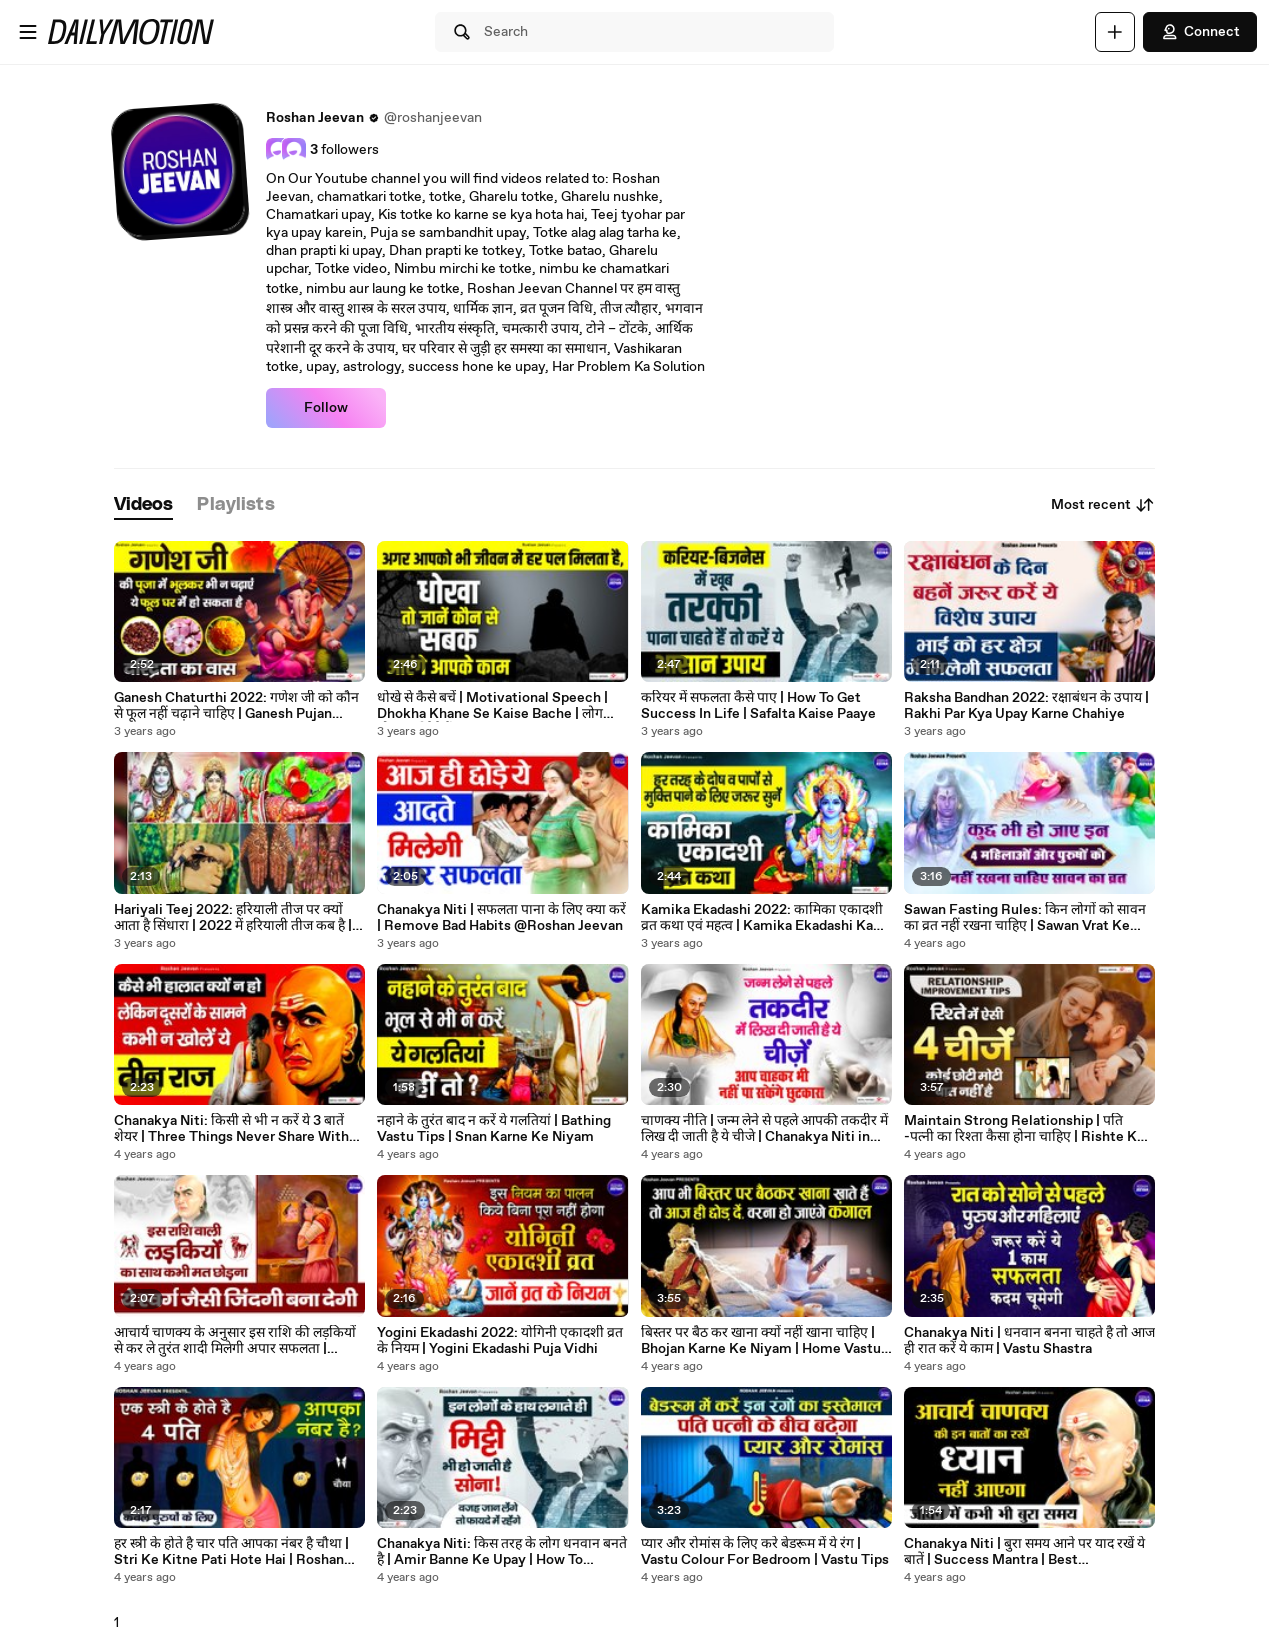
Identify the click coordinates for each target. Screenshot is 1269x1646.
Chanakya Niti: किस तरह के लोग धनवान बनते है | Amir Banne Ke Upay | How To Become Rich (502, 1552)
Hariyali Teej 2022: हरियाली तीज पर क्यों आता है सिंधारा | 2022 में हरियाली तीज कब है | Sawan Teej (233, 918)
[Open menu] (28, 32)
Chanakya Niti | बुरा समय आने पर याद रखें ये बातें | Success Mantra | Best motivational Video (1024, 1552)
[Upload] (1115, 32)
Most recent (1103, 505)
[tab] (144, 505)
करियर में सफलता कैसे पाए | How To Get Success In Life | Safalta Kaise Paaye (758, 706)
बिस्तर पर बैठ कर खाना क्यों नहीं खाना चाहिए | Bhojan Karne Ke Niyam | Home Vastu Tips (761, 1341)
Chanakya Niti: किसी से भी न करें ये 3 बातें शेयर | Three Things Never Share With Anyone (231, 1129)
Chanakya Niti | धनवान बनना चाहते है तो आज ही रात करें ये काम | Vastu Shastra (1029, 1341)
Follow (326, 408)
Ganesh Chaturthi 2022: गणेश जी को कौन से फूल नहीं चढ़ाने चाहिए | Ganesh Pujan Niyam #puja (236, 706)
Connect (1200, 32)
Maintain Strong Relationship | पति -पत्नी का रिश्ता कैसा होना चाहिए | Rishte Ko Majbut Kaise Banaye (1024, 1129)
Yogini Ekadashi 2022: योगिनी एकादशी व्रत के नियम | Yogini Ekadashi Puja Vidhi (500, 1341)
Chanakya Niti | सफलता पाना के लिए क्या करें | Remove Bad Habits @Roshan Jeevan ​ (501, 918)
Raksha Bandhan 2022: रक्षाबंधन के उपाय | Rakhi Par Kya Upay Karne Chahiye (1026, 706)
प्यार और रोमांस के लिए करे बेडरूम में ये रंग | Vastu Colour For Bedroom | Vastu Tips (765, 1552)
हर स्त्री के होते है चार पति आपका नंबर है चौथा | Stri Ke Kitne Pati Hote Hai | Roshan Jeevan (231, 1552)
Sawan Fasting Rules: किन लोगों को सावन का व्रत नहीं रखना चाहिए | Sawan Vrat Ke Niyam (1025, 918)
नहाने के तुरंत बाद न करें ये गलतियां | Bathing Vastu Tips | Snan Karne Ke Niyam (494, 1129)
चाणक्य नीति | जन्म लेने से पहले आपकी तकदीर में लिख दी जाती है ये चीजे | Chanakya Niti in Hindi (764, 1129)
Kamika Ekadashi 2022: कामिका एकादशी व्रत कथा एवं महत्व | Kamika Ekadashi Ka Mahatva (762, 918)
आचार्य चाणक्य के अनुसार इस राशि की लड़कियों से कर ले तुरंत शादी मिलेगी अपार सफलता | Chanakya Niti (235, 1341)
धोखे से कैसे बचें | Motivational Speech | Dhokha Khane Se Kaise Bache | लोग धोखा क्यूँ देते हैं (492, 706)
